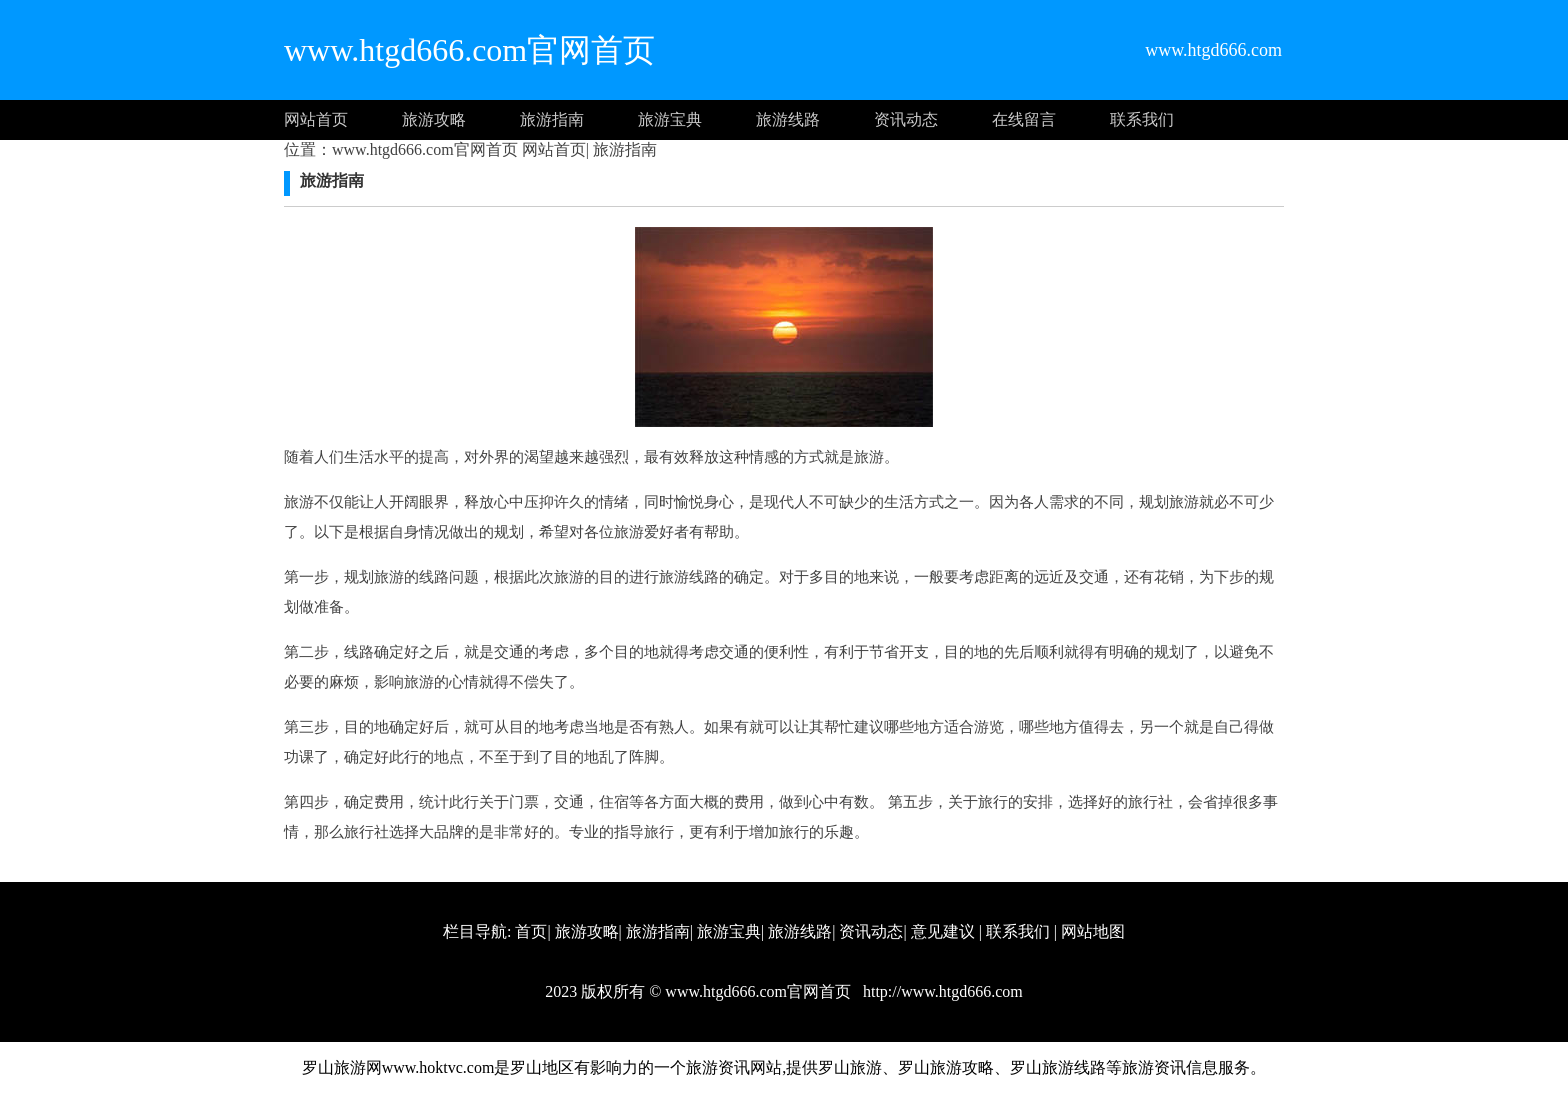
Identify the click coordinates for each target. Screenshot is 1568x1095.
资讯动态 (906, 119)
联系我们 (1142, 119)
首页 (531, 931)
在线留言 (1024, 119)
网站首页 (316, 119)
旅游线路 (788, 119)
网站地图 (1093, 931)
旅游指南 (552, 119)
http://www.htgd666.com (941, 991)
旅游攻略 (434, 119)
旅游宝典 (670, 119)
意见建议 (943, 931)
